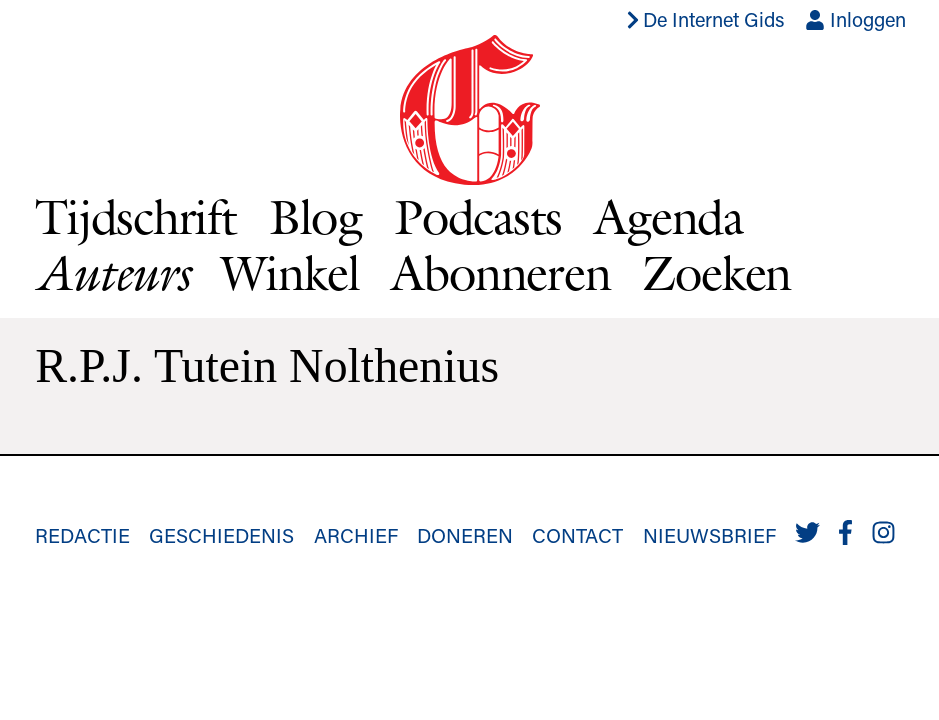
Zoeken (716, 272)
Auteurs (112, 273)
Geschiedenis (221, 535)
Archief (356, 535)
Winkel (290, 272)
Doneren (465, 535)
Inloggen (855, 19)
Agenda (668, 216)
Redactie (82, 535)
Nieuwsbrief (709, 535)
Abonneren (500, 272)
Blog (315, 216)
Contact (577, 535)
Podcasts (478, 216)
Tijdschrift (136, 216)
